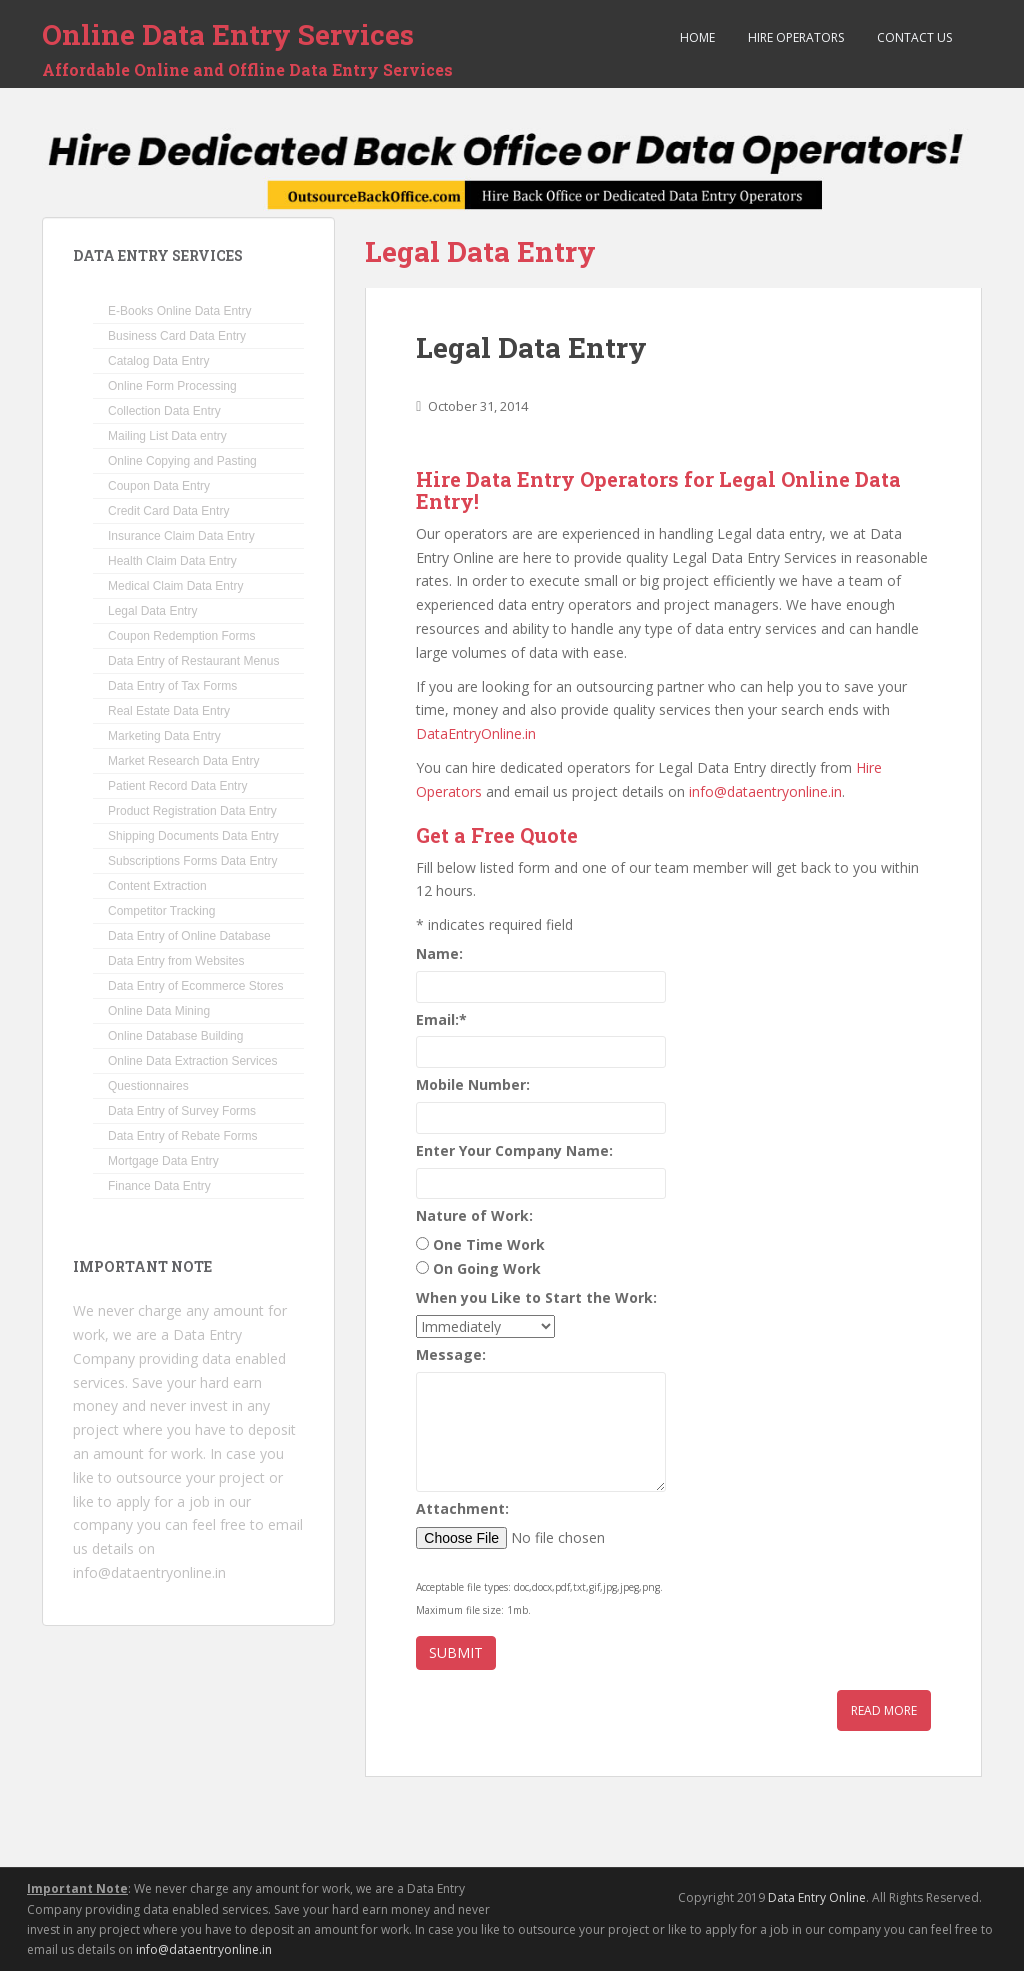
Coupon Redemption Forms (181, 636)
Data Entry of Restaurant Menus (193, 661)
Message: (451, 1354)
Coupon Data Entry (159, 486)
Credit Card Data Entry (168, 511)
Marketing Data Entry (164, 736)
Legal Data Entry (531, 347)
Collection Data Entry (164, 411)
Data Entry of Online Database (189, 936)
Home (696, 37)
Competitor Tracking (161, 911)
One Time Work (489, 1244)
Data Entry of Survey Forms (182, 1111)
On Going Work (487, 1268)
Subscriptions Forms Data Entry (192, 861)
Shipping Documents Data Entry (193, 836)
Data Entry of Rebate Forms (182, 1136)
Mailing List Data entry (167, 436)
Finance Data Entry (159, 1186)
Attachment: (462, 1508)
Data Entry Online (817, 1897)
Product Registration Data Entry (192, 811)
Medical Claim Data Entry (175, 586)
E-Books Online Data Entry (179, 311)
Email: (441, 1019)
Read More (884, 1710)
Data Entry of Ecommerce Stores (195, 986)
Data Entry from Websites (176, 961)
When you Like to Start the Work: (536, 1297)
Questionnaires (148, 1086)
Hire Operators (794, 37)
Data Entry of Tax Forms (172, 686)
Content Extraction (157, 886)
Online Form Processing (172, 386)
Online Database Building (175, 1036)
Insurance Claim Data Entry (181, 536)
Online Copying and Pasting (182, 461)
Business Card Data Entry (177, 336)
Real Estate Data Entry (169, 711)
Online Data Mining (159, 1011)
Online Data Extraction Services (192, 1061)
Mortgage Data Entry (163, 1161)
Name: (439, 953)
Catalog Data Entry (158, 361)
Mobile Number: (473, 1084)
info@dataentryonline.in (765, 791)
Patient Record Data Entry (177, 786)
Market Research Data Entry (183, 761)
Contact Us (913, 37)
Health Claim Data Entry (172, 561)
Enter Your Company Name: (514, 1150)
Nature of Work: (474, 1215)
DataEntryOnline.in (476, 733)
